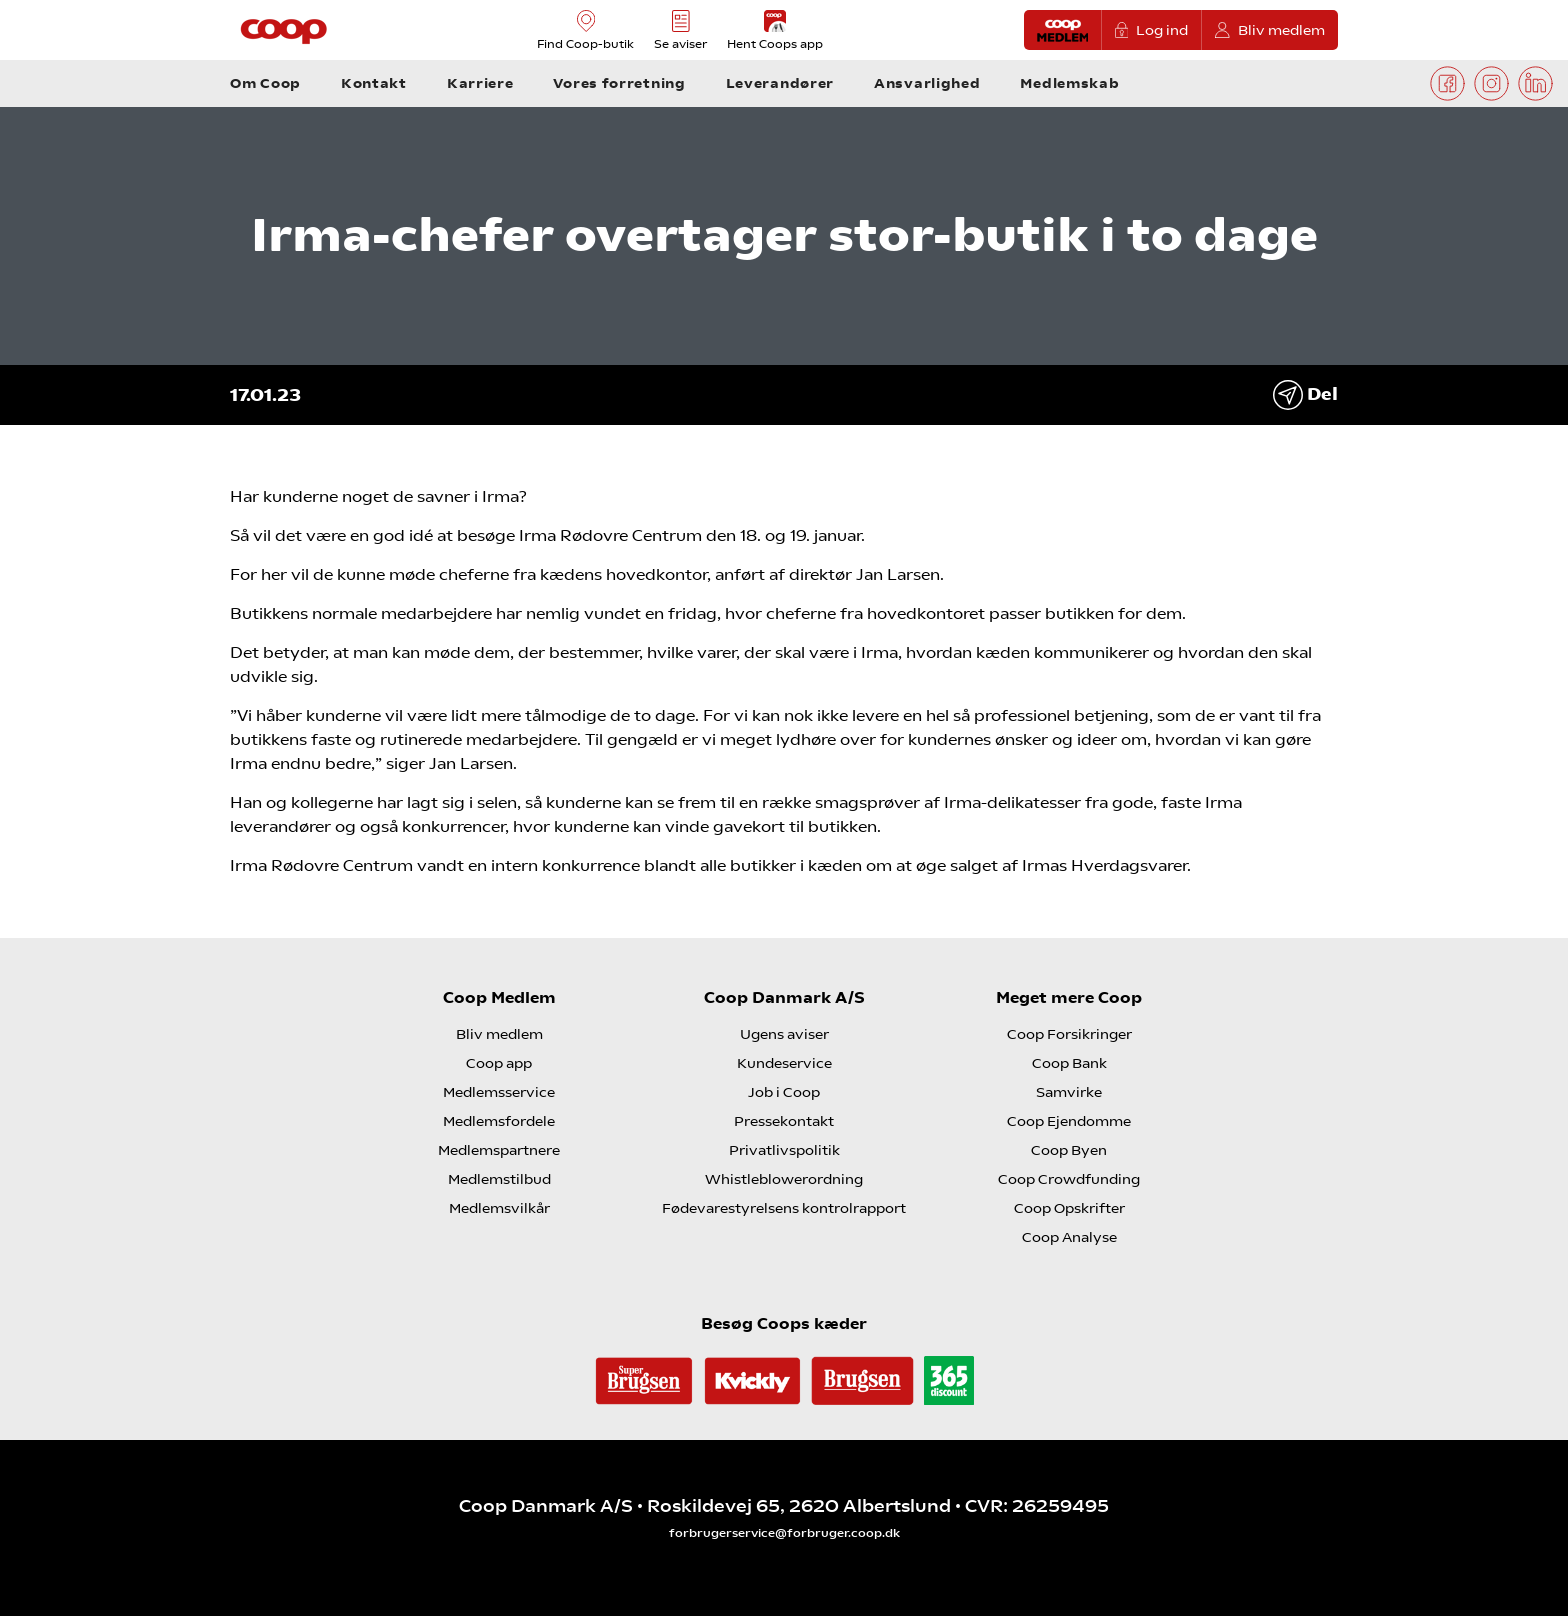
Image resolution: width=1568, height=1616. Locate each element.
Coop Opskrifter (1069, 1208)
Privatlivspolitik (784, 1150)
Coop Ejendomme (1069, 1121)
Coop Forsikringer (1069, 1034)
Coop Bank (1069, 1063)
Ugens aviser (784, 1034)
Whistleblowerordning (784, 1179)
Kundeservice (784, 1063)
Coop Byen (1069, 1150)
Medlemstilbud (499, 1179)
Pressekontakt (784, 1121)
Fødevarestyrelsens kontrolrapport (784, 1208)
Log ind (1152, 30)
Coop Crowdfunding (1069, 1179)
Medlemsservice (499, 1092)
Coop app (499, 1063)
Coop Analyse (1069, 1237)
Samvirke (1069, 1092)
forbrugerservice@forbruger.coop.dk (784, 1533)
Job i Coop (784, 1092)
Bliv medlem (1270, 30)
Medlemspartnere (499, 1150)
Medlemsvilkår (499, 1208)
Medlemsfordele (499, 1121)
